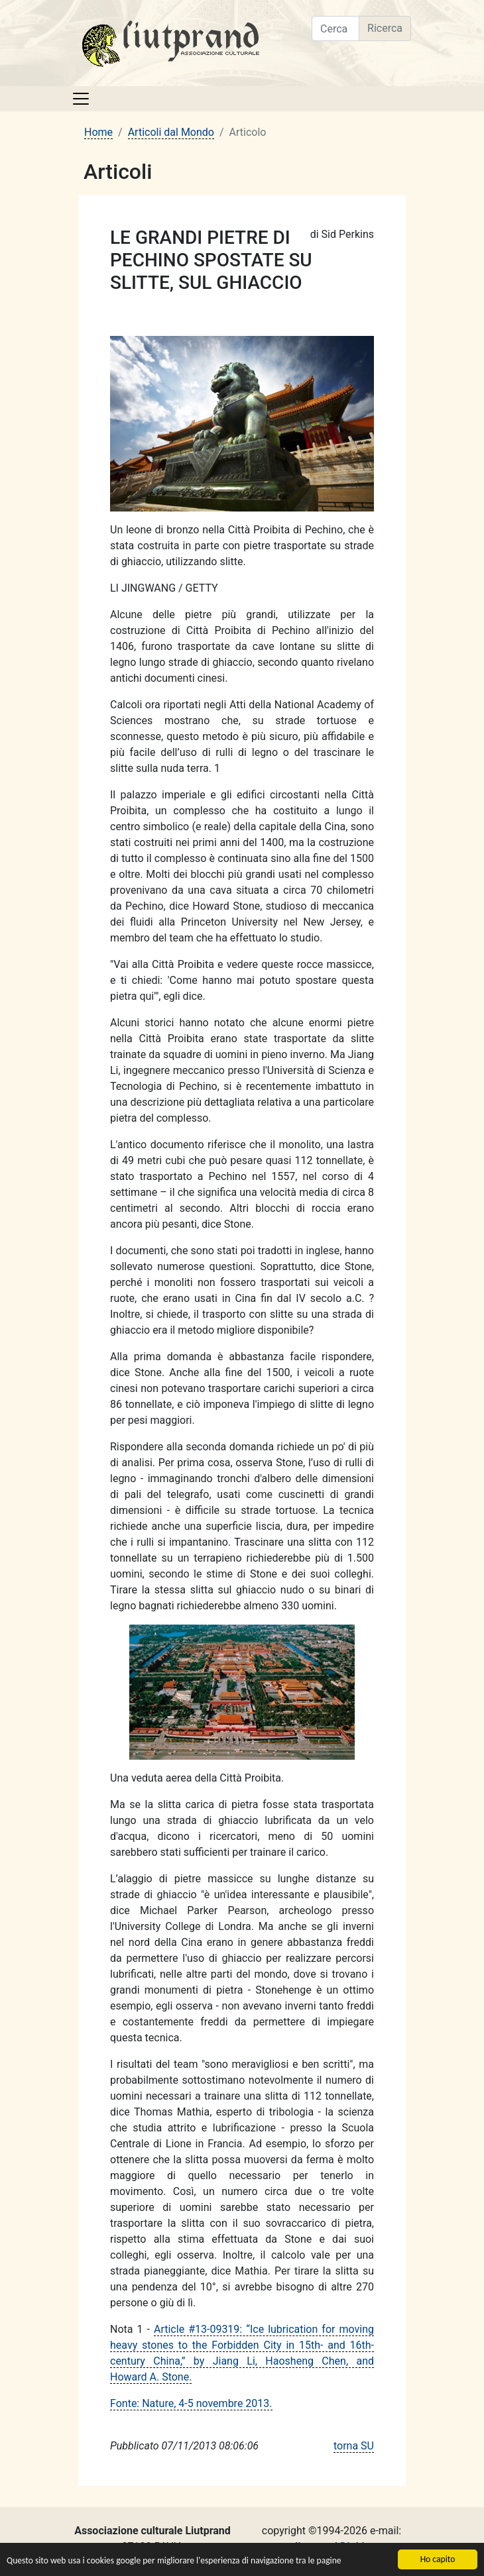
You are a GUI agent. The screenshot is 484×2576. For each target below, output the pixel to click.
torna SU (353, 2446)
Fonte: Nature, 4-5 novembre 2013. (191, 2403)
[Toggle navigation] (81, 98)
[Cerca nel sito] (335, 28)
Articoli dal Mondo (171, 132)
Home (98, 132)
